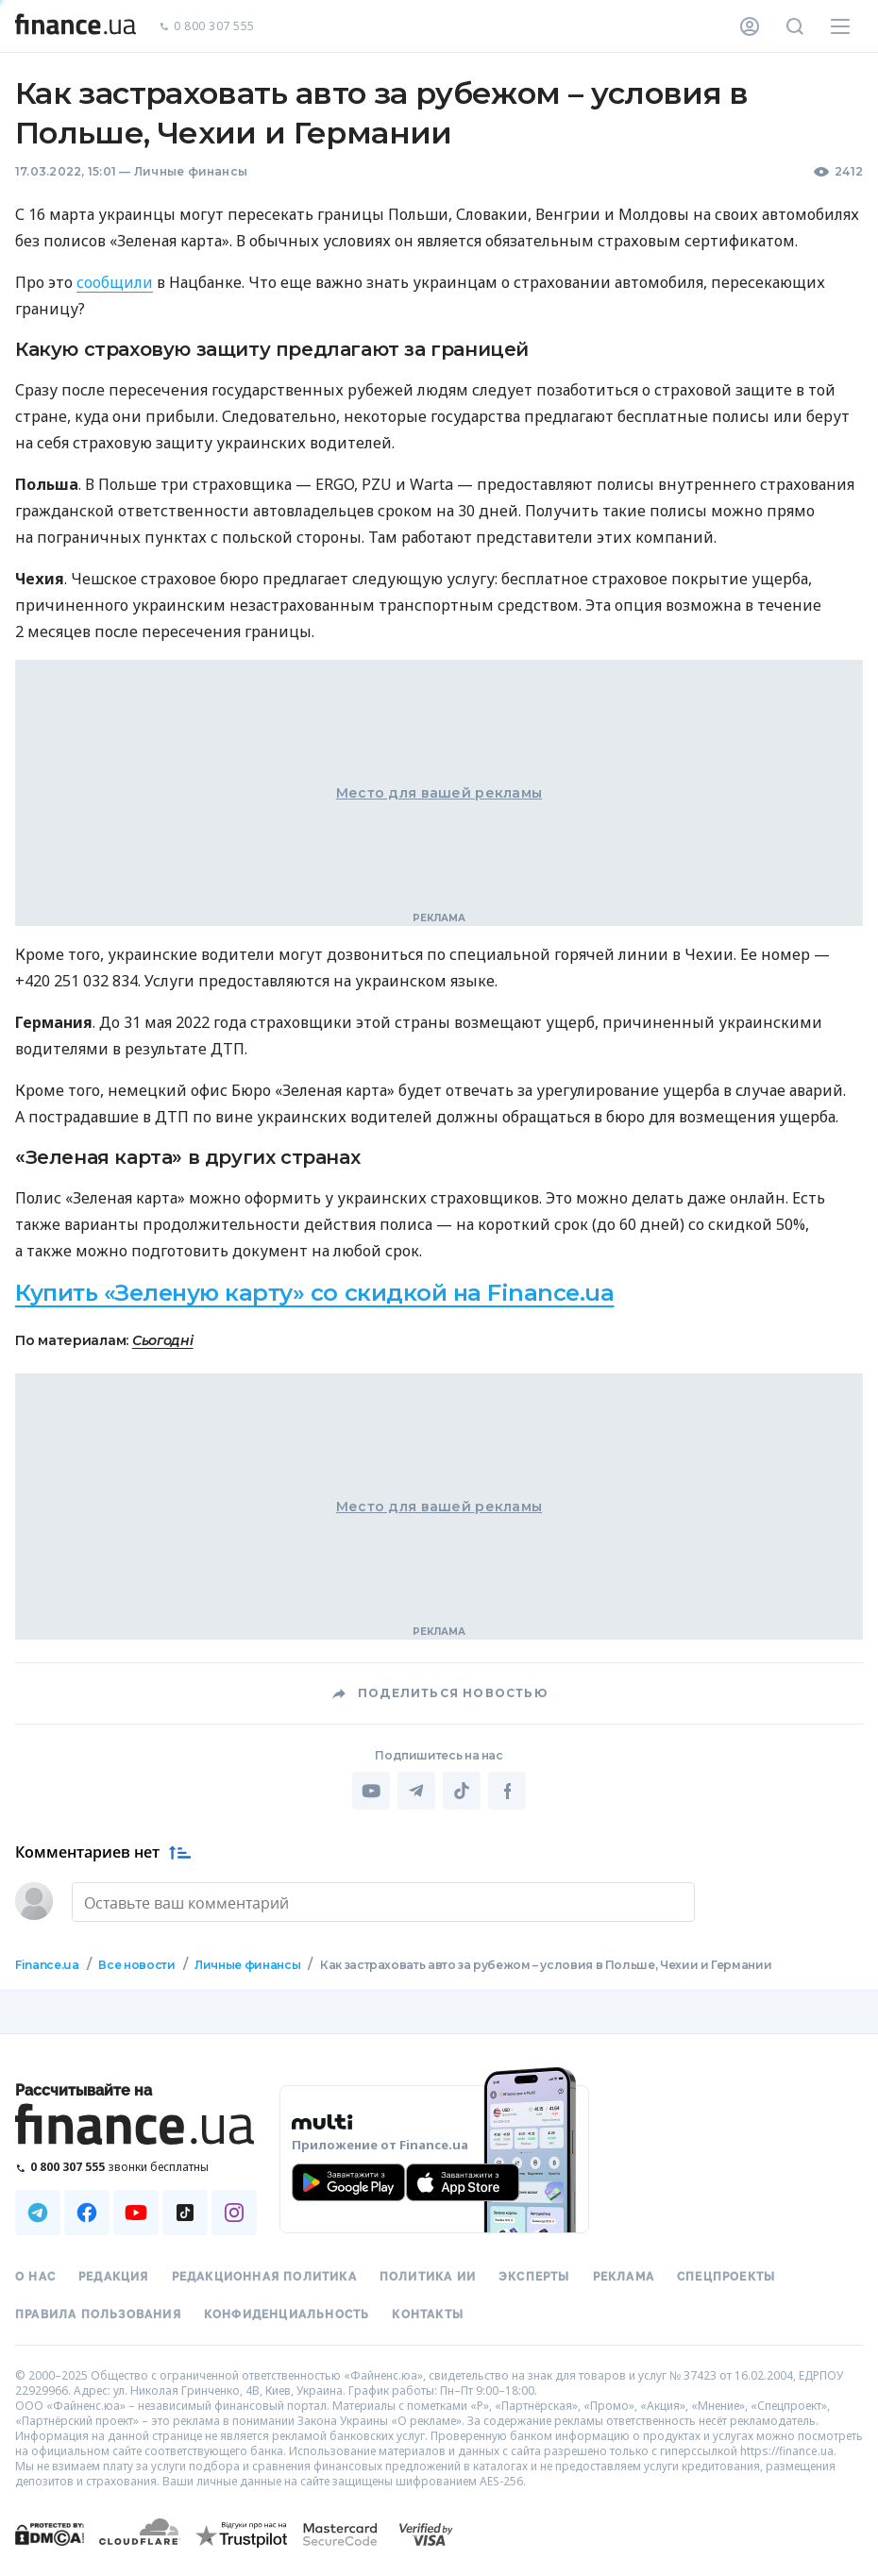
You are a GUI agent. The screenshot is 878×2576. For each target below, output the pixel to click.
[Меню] (840, 26)
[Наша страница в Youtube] (136, 2212)
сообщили (114, 282)
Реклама (623, 2276)
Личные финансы (190, 171)
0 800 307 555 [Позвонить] (207, 27)
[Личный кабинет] (749, 26)
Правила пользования (98, 2314)
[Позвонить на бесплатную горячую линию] (136, 2167)
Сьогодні (163, 1340)
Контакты (428, 2314)
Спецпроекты (726, 2276)
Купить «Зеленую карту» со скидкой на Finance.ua (314, 1292)
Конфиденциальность (287, 2314)
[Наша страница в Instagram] (234, 2212)
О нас (35, 2276)
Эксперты (534, 2276)
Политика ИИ (428, 2276)
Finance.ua (46, 1965)
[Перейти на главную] (75, 26)
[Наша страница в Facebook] (87, 2212)
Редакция (113, 2276)
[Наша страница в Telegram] (37, 2212)
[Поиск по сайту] (795, 26)
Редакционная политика (264, 2276)
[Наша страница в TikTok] (185, 2212)
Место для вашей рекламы (439, 792)
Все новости (136, 1965)
